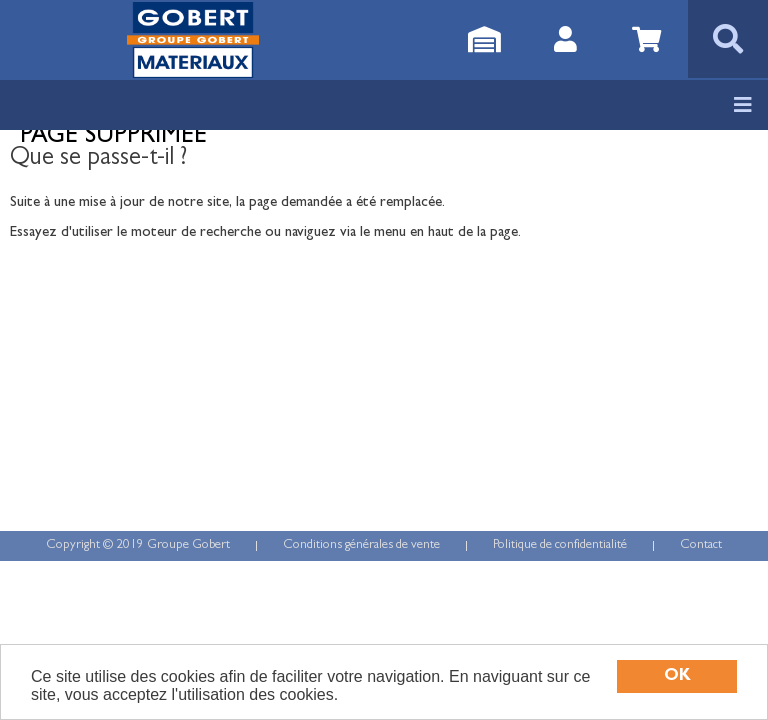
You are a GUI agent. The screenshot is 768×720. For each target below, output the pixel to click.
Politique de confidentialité (560, 545)
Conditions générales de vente (361, 545)
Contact (701, 545)
